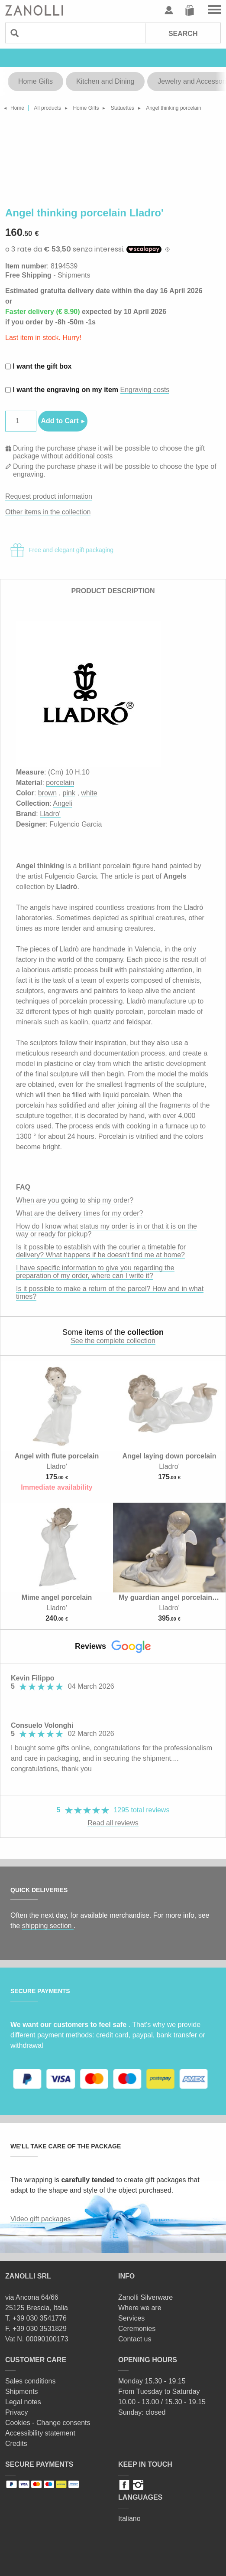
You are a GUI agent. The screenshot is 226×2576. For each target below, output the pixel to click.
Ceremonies (136, 2328)
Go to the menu (214, 10)
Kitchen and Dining (105, 81)
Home (17, 108)
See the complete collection (113, 1340)
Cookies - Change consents (47, 2422)
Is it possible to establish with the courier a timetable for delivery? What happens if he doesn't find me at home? (101, 1251)
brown (47, 793)
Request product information (48, 496)
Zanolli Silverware (145, 2297)
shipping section (48, 1925)
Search (183, 33)
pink (69, 793)
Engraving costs (145, 389)
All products (47, 108)
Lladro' (50, 813)
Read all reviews (112, 1823)
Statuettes (122, 108)
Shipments (74, 275)
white (89, 793)
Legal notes (23, 2402)
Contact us (134, 2339)
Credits (16, 2443)
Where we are (139, 2307)
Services (131, 2318)
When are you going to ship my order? (74, 1200)
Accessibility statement (40, 2433)
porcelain (60, 782)
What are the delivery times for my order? (79, 1213)
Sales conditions (30, 2381)
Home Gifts (35, 81)
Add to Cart (59, 421)
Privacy (16, 2412)
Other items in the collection (47, 512)
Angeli (62, 803)
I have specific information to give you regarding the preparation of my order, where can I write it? (95, 1271)
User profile (168, 10)
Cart (189, 10)
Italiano (129, 2518)
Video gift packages (40, 2219)
